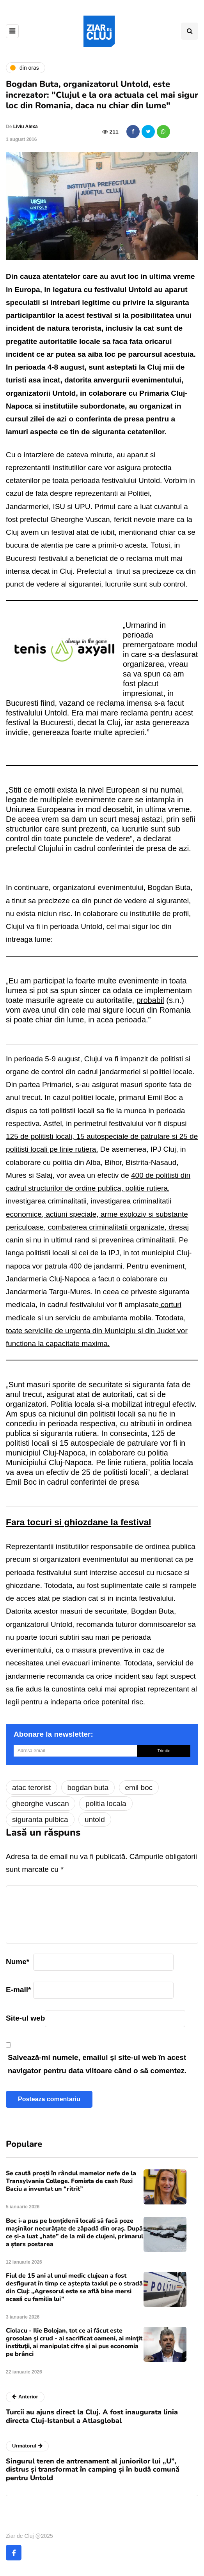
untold (95, 1819)
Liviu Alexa (25, 126)
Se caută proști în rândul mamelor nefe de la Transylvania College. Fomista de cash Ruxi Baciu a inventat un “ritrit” (71, 2181)
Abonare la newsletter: (53, 1734)
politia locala (105, 1803)
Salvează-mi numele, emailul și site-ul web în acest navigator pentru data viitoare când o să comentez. (97, 2063)
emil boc (139, 1787)
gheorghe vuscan (40, 1803)
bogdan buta (88, 1787)
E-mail (18, 1990)
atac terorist (31, 1787)
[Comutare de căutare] (189, 31)
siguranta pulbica (40, 1819)
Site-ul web (25, 2018)
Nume (17, 1962)
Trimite (163, 1750)
